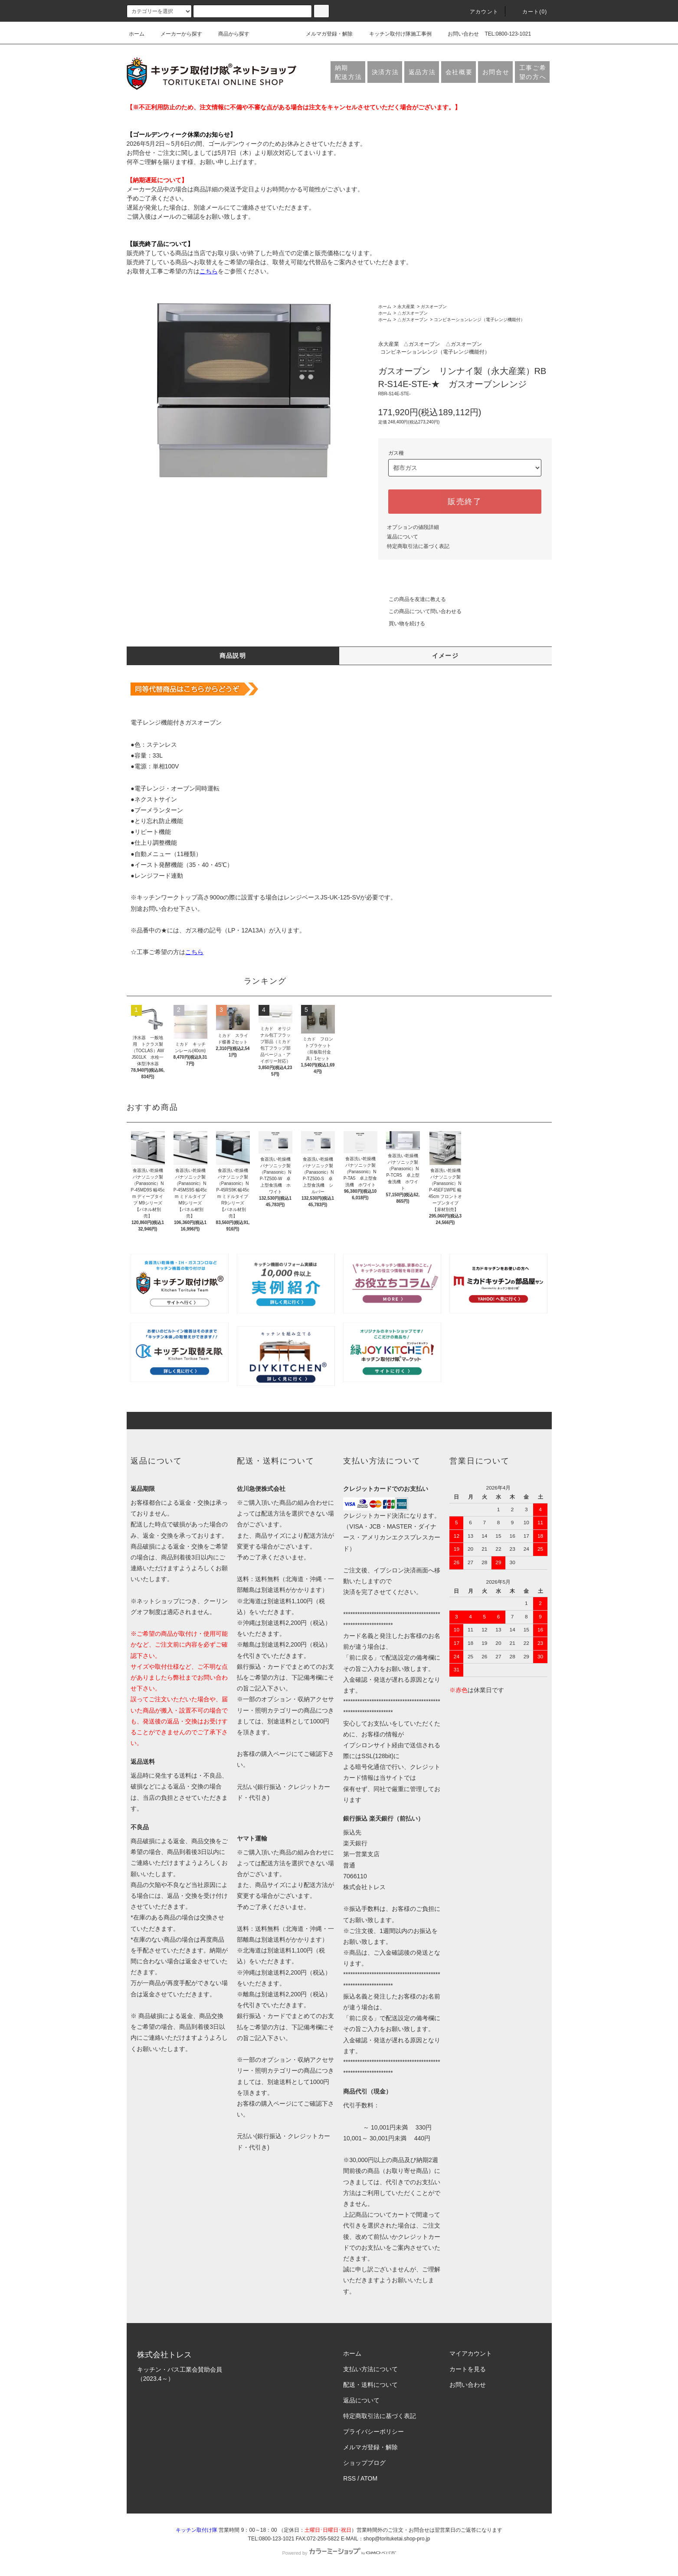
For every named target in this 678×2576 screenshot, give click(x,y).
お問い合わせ (458, 34)
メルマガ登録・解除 (324, 34)
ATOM (368, 2478)
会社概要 (459, 72)
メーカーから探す (176, 34)
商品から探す (228, 34)
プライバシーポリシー (373, 2431)
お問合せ (496, 72)
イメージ (445, 655)
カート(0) (529, 12)
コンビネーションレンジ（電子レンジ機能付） (479, 319)
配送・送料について (370, 2384)
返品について (402, 537)
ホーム (136, 34)
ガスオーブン (434, 306)
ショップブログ (364, 2462)
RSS (349, 2478)
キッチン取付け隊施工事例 (395, 34)
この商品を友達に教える (412, 599)
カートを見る (467, 2369)
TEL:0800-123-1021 (508, 34)
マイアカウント (470, 2353)
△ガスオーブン (412, 313)
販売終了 (465, 501)
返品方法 (422, 72)
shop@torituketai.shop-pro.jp (397, 2539)
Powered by (339, 2553)
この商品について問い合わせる (420, 611)
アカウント (478, 12)
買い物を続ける (401, 623)
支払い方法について (370, 2369)
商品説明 (232, 655)
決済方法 (385, 72)
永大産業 (406, 306)
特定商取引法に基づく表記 (418, 546)
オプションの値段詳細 (413, 527)
